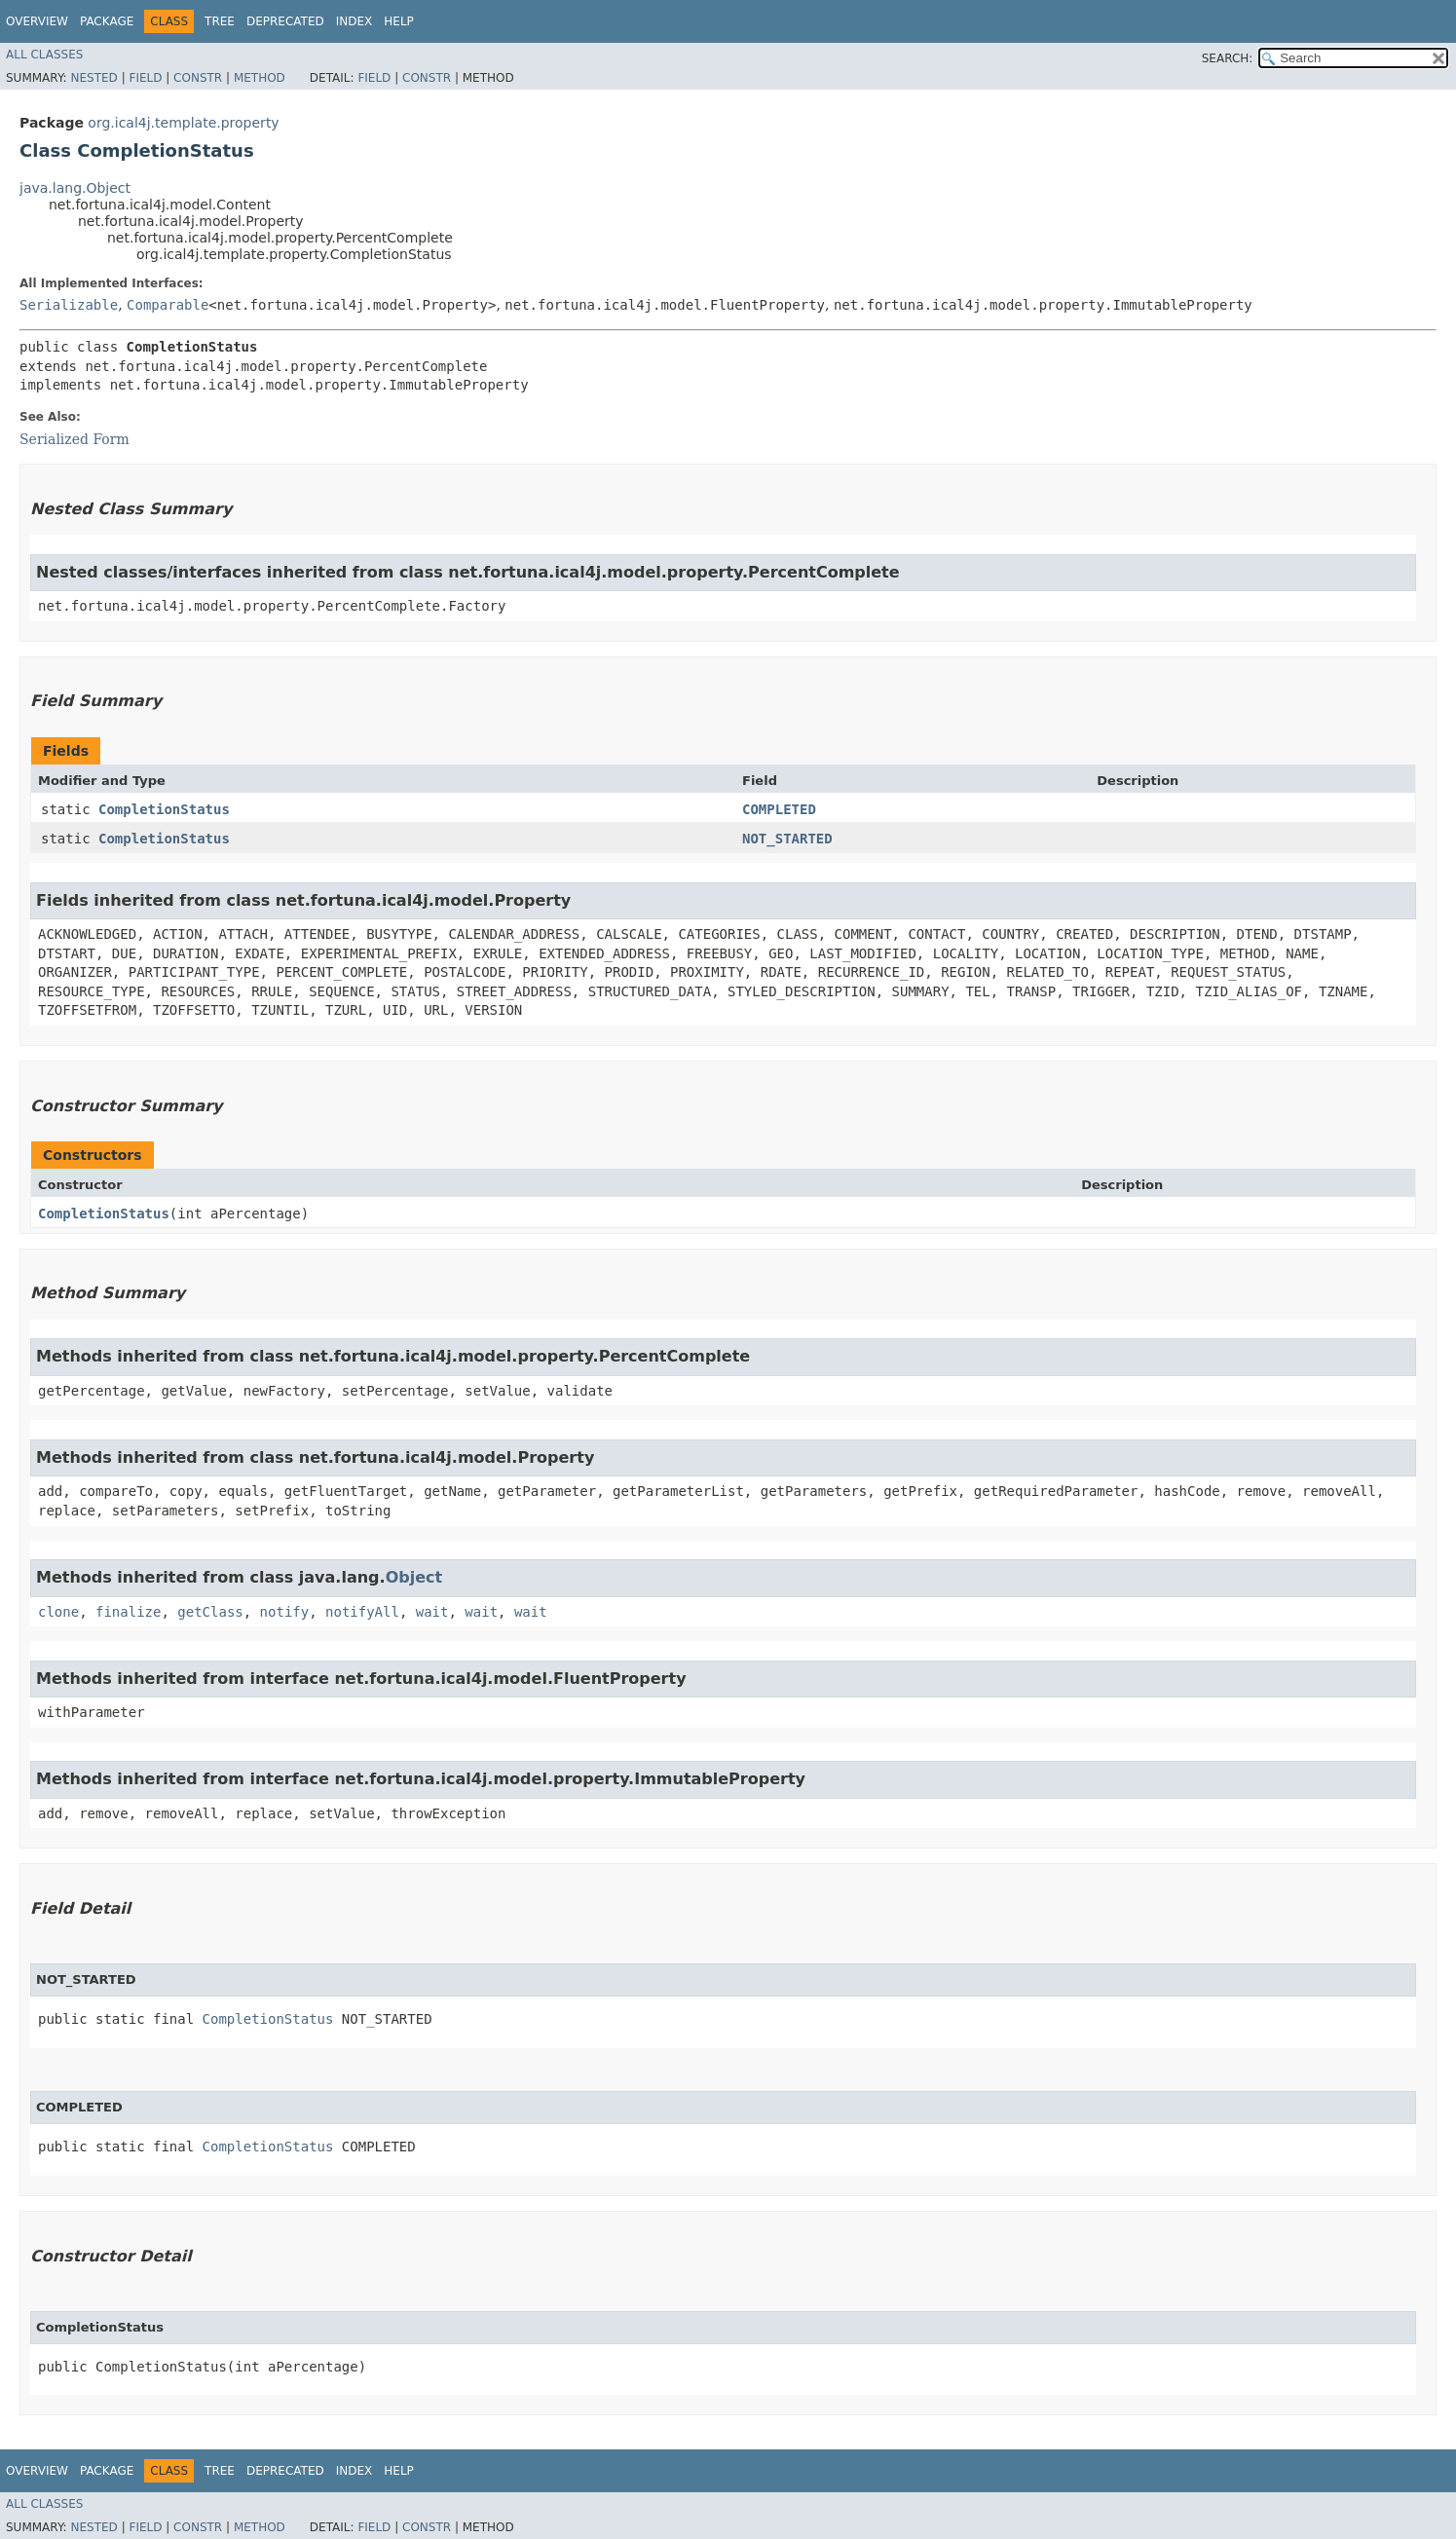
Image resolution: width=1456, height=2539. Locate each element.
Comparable (167, 305)
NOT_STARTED (787, 838)
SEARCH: (1227, 58)
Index (354, 21)
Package (106, 21)
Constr (197, 78)
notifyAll (362, 1612)
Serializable (68, 305)
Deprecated (285, 21)
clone (58, 1612)
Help (399, 21)
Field (145, 78)
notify (285, 1612)
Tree (220, 21)
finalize (128, 1612)
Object (414, 1577)
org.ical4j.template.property (183, 123)
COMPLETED (779, 809)
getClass (210, 1612)
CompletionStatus (164, 809)
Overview (37, 21)
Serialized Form (74, 439)
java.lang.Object (75, 188)
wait (432, 1612)
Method (259, 78)
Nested (93, 78)
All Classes (44, 54)
